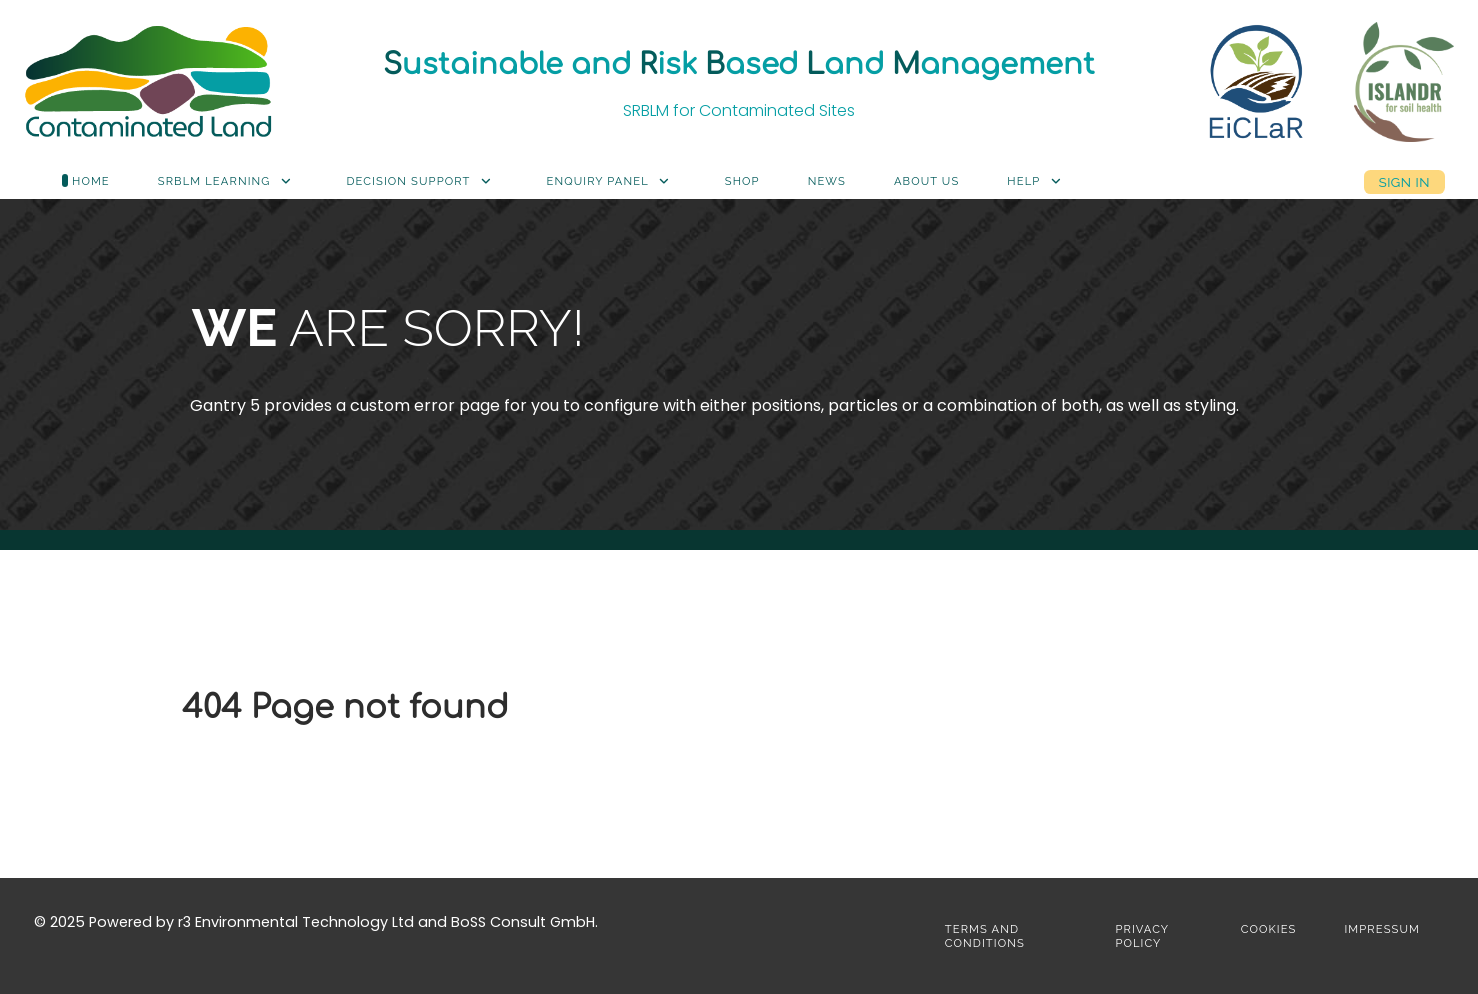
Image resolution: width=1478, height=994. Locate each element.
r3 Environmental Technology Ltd (296, 922)
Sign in (1404, 181)
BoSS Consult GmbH (523, 922)
